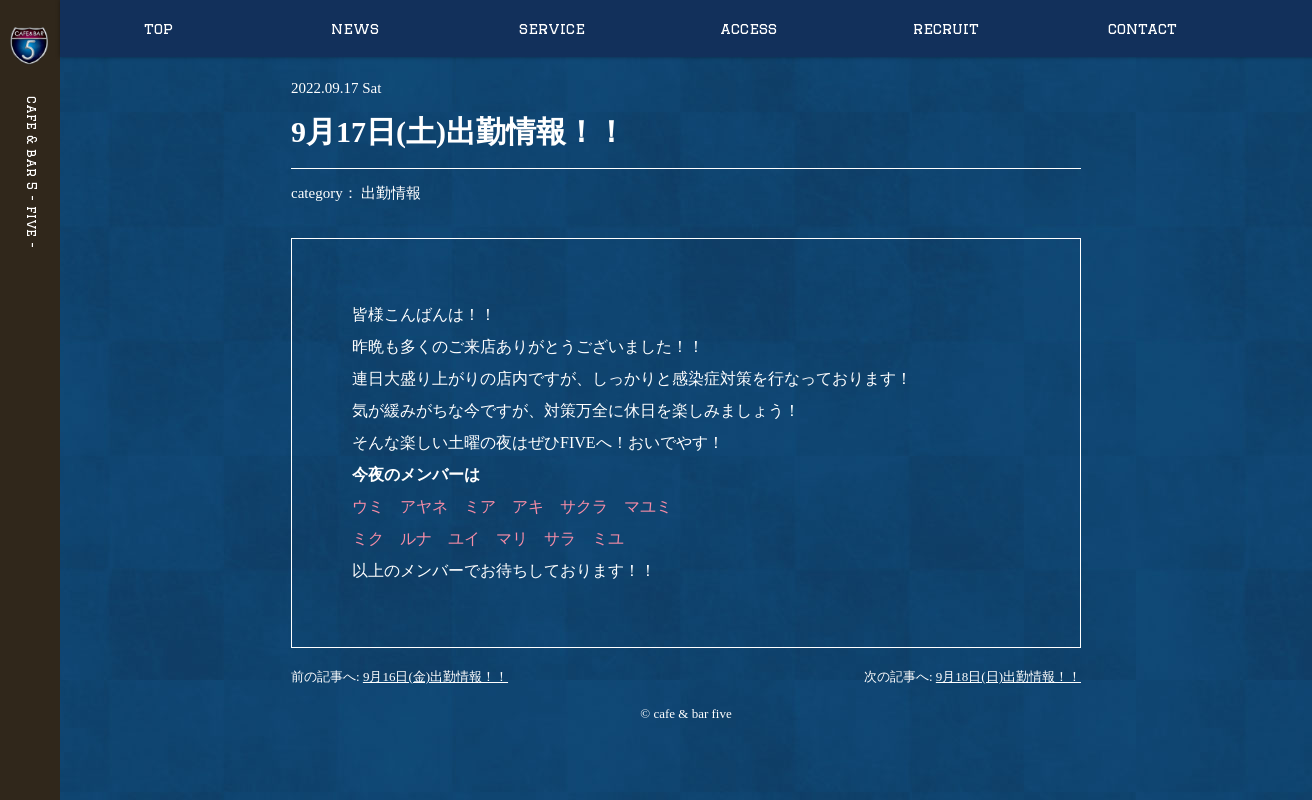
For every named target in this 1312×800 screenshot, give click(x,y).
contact (1142, 28)
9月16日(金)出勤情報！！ (435, 676)
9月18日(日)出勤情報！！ (1008, 676)
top (158, 28)
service (552, 28)
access (748, 28)
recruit (946, 28)
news (355, 28)
